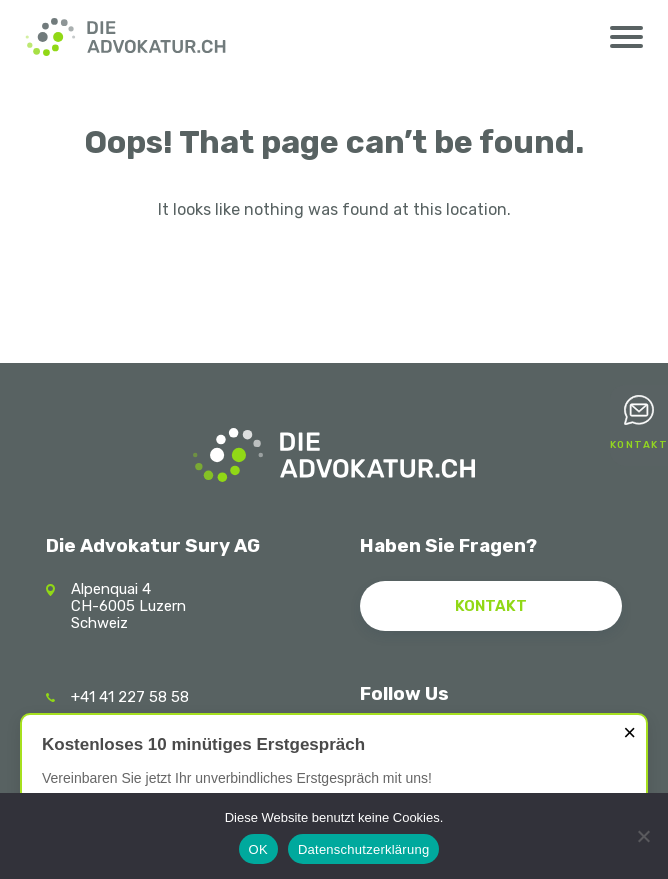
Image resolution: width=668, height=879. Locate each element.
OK (258, 849)
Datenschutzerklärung (363, 849)
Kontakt (639, 445)
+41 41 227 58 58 (130, 697)
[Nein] (643, 836)
